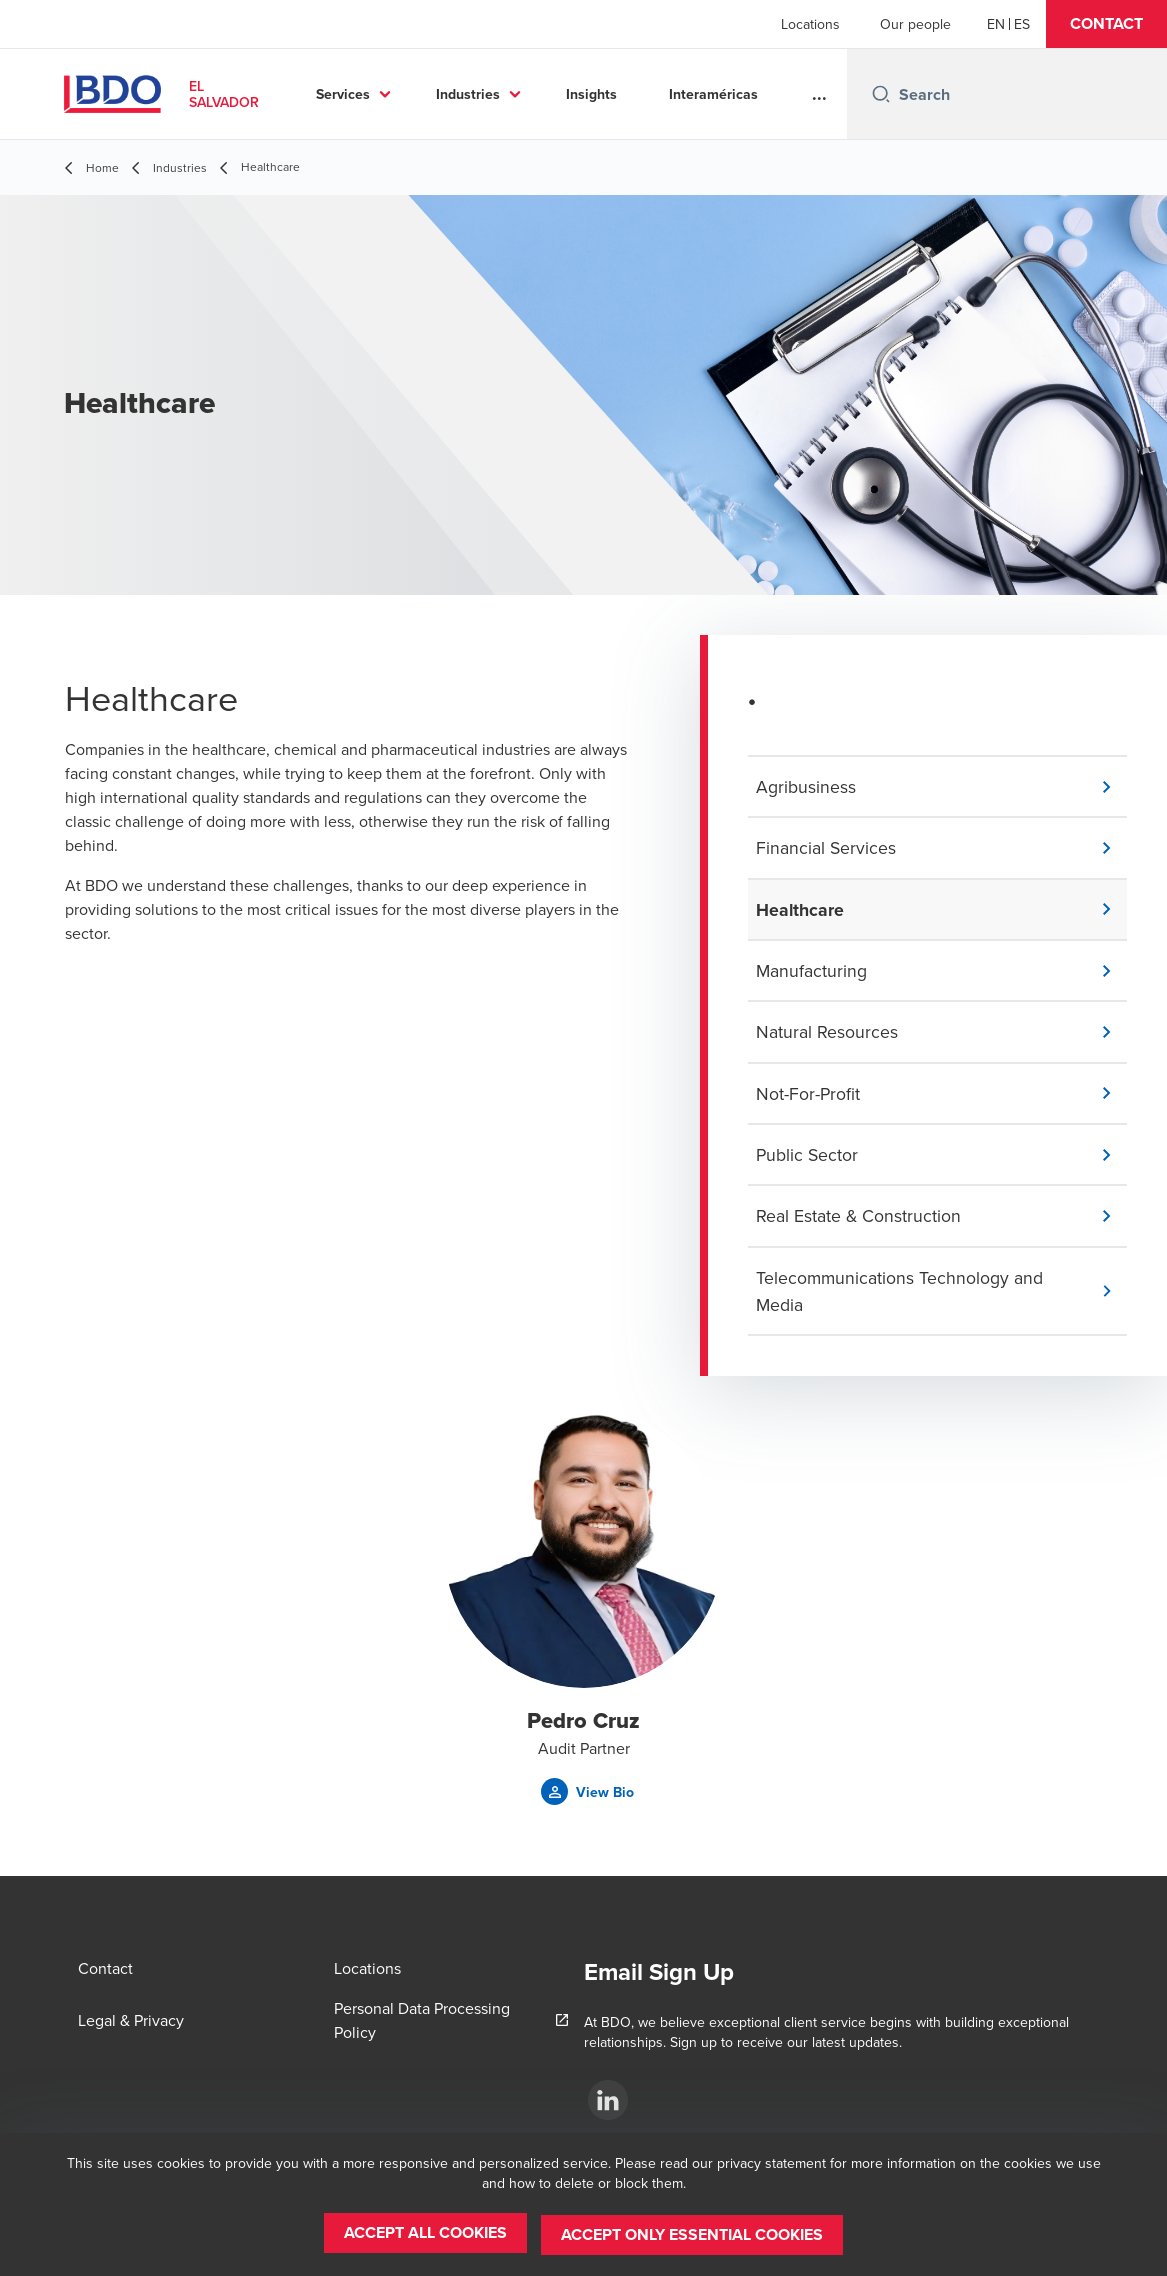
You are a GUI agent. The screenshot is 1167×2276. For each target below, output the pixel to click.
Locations (810, 24)
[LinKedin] (608, 2100)
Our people (915, 24)
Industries (468, 94)
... (819, 94)
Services (343, 94)
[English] (996, 24)
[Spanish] (1022, 24)
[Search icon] (881, 94)
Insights (591, 94)
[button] (1106, 24)
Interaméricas (713, 94)
